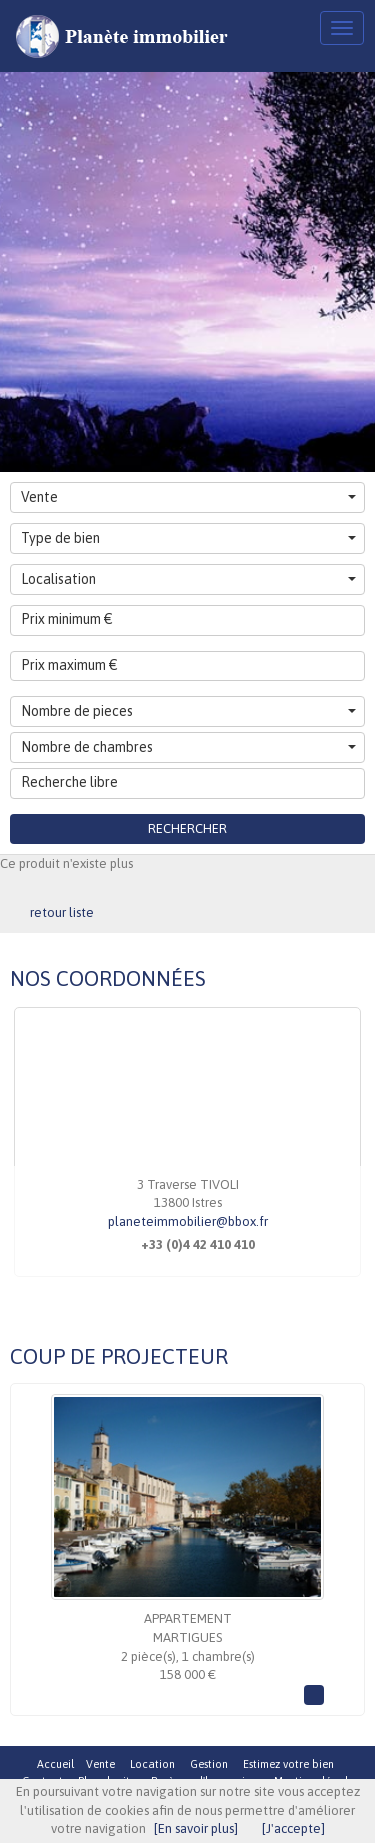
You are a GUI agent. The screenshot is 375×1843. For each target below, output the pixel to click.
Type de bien (188, 538)
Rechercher (187, 828)
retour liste (62, 912)
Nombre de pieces (188, 711)
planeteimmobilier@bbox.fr (188, 1221)
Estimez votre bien (288, 1764)
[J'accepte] (293, 1828)
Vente (188, 497)
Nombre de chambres (188, 747)
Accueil (55, 1764)
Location (152, 1764)
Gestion (209, 1764)
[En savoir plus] (196, 1828)
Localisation (188, 579)
